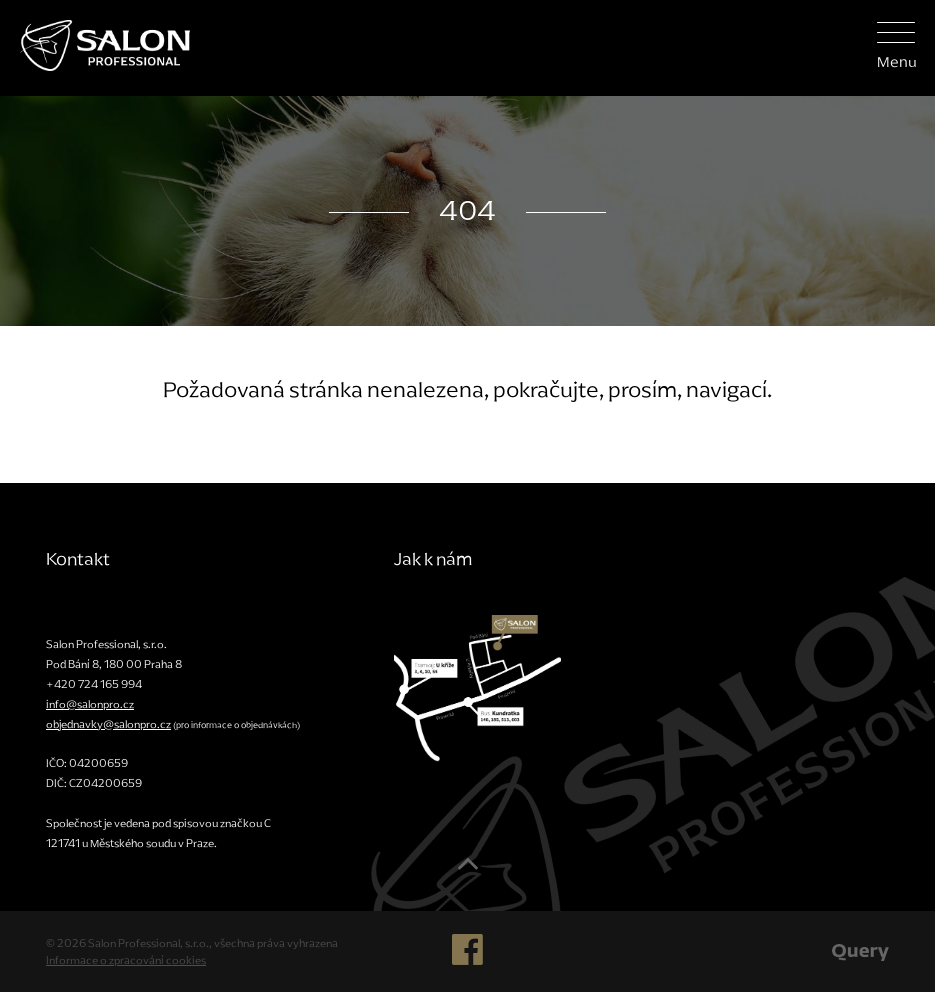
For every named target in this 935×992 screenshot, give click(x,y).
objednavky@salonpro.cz (108, 724)
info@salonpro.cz (90, 704)
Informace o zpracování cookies (126, 960)
